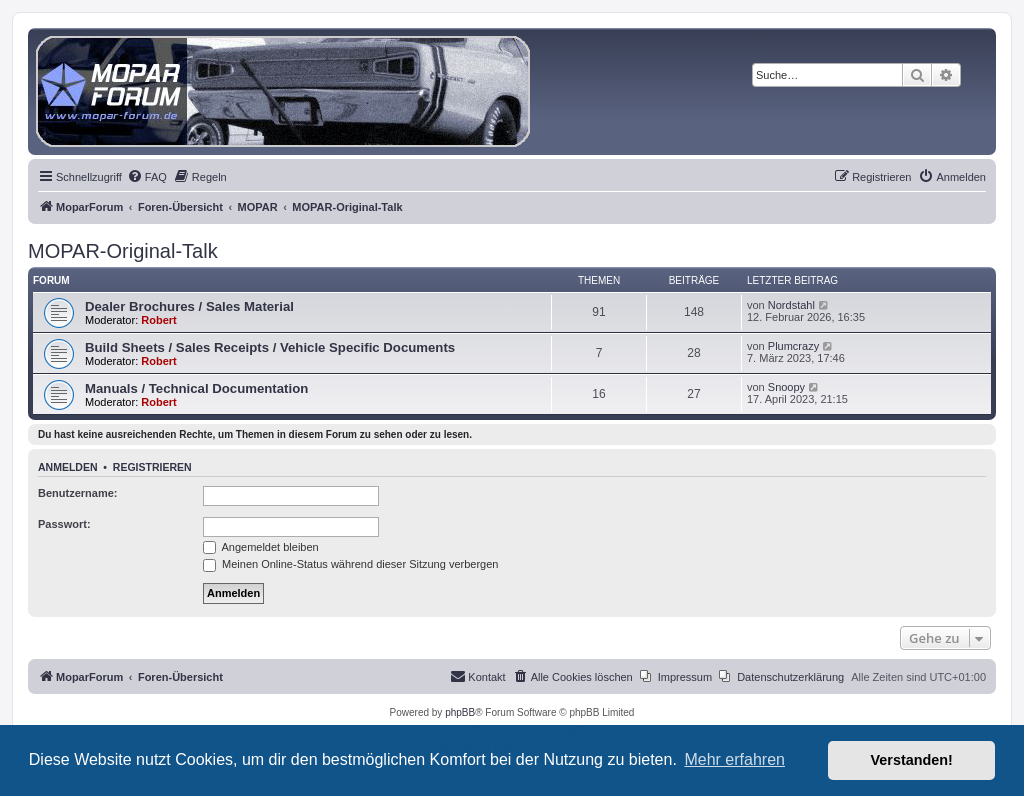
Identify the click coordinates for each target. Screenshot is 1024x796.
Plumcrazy (793, 346)
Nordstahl (791, 305)
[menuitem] (147, 177)
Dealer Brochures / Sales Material (189, 306)
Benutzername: (77, 493)
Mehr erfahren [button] (734, 759)
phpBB (460, 712)
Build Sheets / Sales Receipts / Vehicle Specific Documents (270, 347)
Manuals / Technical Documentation (196, 388)
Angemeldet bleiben (261, 547)
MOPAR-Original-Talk (123, 251)
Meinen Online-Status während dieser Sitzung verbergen (350, 564)
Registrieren (152, 467)
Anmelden (68, 467)
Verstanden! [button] (912, 760)
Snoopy (786, 387)
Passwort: (64, 524)
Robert (158, 320)
